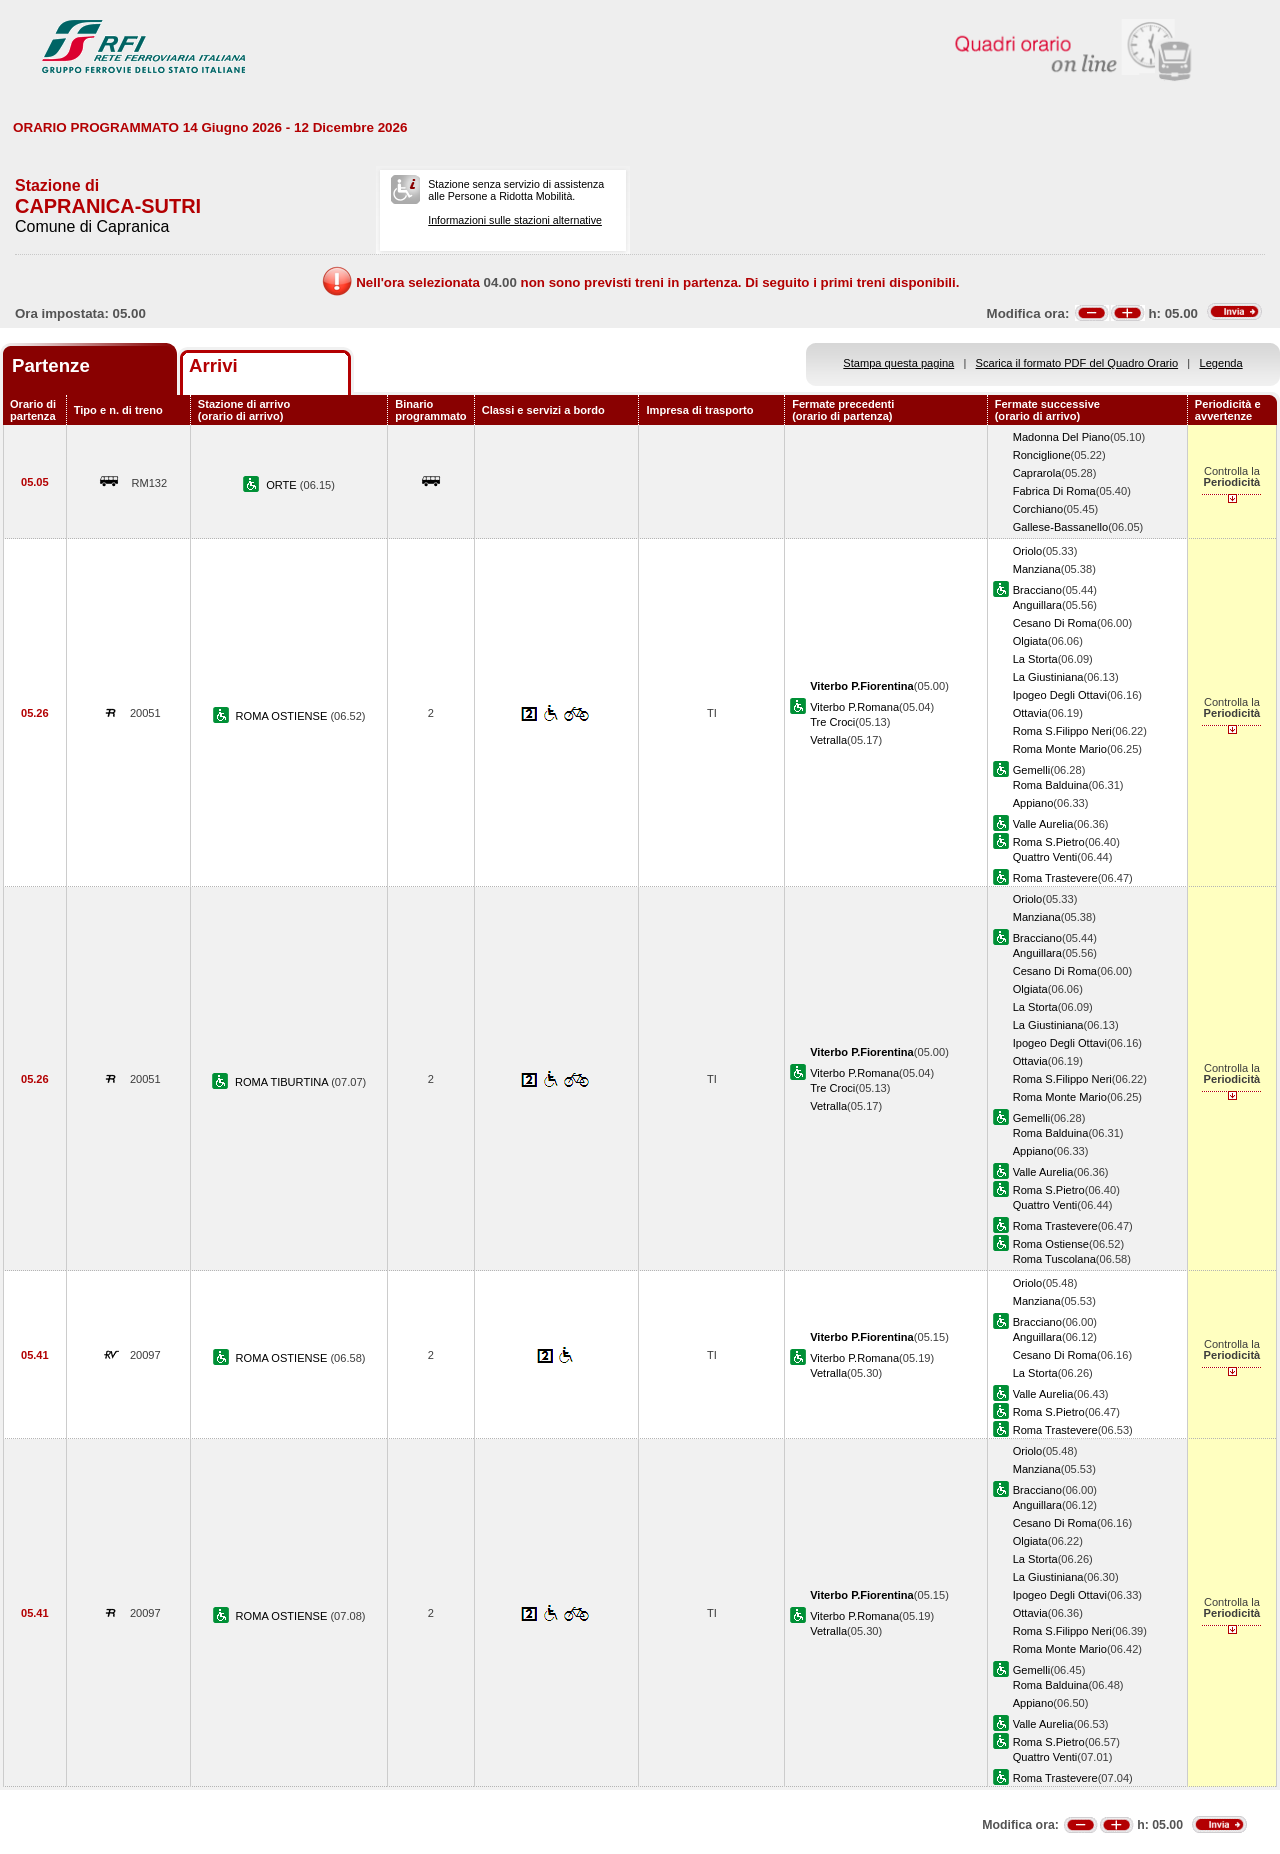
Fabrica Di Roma (1054, 491)
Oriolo (1028, 551)
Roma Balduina (1051, 785)
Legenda (1221, 363)
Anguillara (1037, 605)
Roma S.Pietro (1049, 842)
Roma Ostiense (1051, 1244)
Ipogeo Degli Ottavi (1060, 695)
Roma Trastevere (1055, 878)
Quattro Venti (1045, 857)
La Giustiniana (1048, 677)
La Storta (1035, 659)
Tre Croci (832, 722)
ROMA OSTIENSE (283, 716)
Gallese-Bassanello (1060, 527)
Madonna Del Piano (1061, 437)
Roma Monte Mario (1060, 749)
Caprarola (1037, 473)
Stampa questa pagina (898, 363)
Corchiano (1038, 509)
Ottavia (1030, 713)
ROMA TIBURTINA (283, 1082)
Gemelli (1032, 770)
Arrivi (213, 365)
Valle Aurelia (1043, 824)
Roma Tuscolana (1054, 1259)
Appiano (1033, 803)
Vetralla (828, 740)
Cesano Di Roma (1055, 623)
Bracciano (1037, 590)
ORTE (283, 485)
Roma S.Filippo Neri (1062, 731)
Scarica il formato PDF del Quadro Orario (1077, 363)
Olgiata (1030, 641)
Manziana (1037, 569)
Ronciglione (1042, 455)
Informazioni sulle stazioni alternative (515, 220)
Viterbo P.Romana (854, 707)
